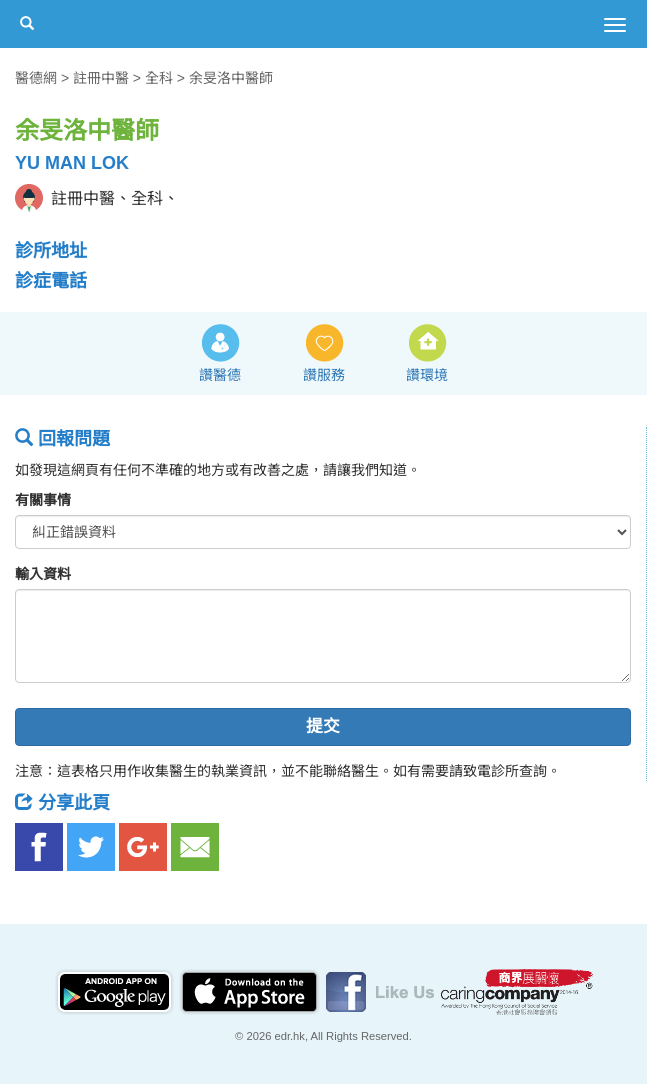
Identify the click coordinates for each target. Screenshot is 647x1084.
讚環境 (427, 375)
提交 (323, 726)
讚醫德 (220, 375)
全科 (159, 78)
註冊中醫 (101, 78)
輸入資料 (43, 574)
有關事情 (43, 500)
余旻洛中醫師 (231, 78)
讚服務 (324, 375)
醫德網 (36, 78)
